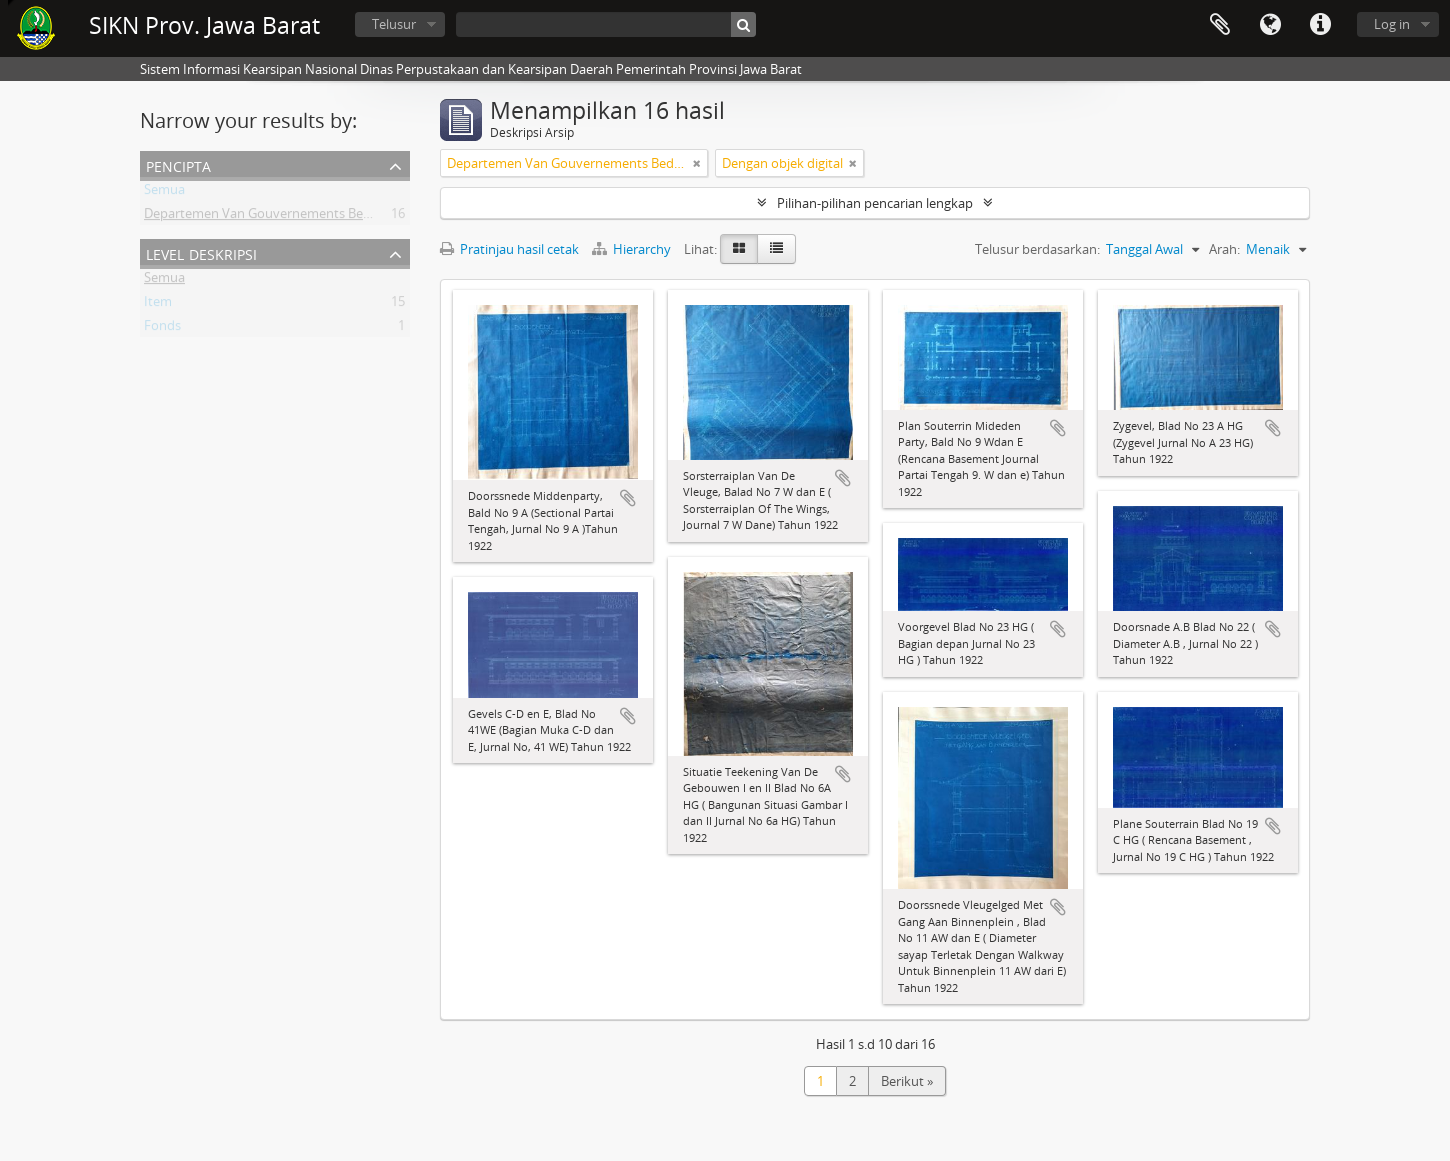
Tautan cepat (1320, 25)
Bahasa (1270, 25)
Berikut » (907, 1081)
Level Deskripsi (201, 252)
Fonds (162, 329)
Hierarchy (633, 249)
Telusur (394, 24)
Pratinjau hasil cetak (509, 249)
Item (158, 305)
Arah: (1224, 249)
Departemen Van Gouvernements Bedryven (274, 217)
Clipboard (1220, 25)
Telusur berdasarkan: (1037, 249)
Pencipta (178, 164)
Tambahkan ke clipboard (628, 498)
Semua (164, 193)
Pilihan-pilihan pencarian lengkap (875, 203)
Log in (1392, 24)
